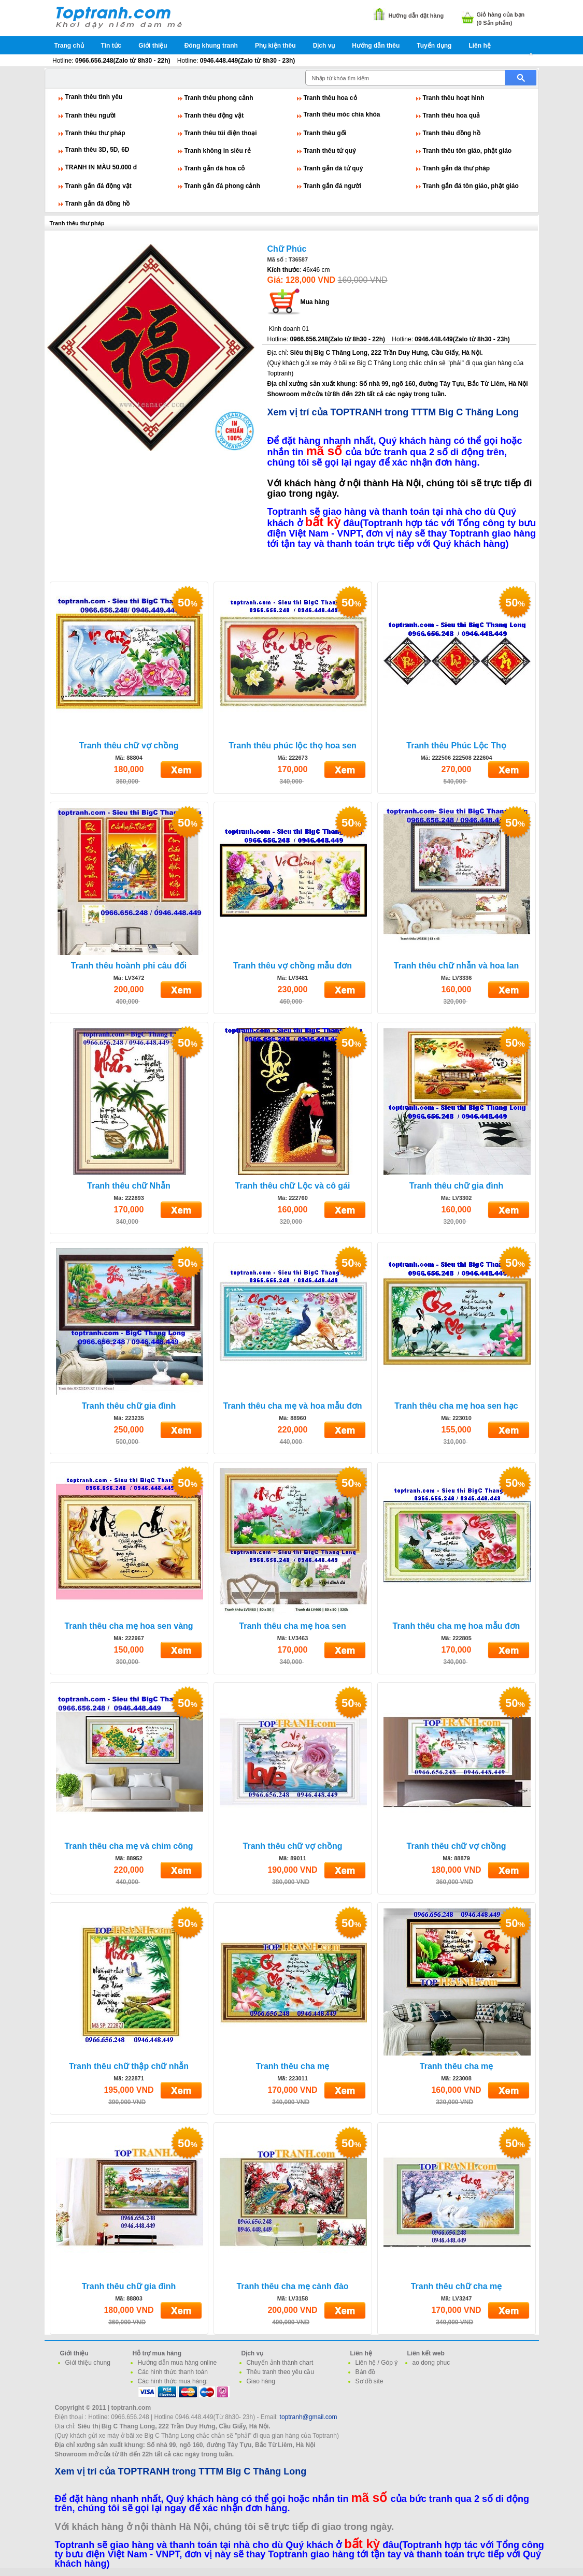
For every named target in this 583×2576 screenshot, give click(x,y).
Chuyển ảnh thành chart (280, 2362)
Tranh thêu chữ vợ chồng (129, 745)
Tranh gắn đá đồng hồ (97, 203)
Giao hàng (261, 2381)
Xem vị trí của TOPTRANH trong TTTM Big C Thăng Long (393, 412)
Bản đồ (366, 2372)
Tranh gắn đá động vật (98, 186)
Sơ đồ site (369, 2381)
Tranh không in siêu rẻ (217, 150)
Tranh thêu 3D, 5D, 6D (97, 149)
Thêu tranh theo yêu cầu (280, 2372)
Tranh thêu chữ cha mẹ (456, 2286)
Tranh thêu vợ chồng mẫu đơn (292, 965)
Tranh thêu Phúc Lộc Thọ (456, 745)
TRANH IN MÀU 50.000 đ (101, 167)
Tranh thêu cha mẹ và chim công (128, 1846)
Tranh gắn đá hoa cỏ (214, 168)
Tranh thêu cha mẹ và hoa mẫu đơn (292, 1405)
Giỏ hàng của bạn (501, 14)
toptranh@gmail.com (308, 2417)
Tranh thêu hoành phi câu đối (129, 965)
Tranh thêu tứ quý (330, 150)
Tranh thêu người (90, 115)
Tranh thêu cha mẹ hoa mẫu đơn (456, 1626)
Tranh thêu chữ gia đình (456, 1185)
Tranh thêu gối (325, 133)
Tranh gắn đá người (332, 186)
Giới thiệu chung (87, 2362)
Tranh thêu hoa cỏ (330, 98)
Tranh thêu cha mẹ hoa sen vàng (128, 1626)
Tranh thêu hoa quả (451, 115)
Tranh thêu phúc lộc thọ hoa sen (293, 745)
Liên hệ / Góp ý (377, 2362)
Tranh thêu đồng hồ (451, 133)
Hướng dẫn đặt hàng (416, 15)
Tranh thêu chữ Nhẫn (128, 1185)
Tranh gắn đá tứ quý (333, 168)
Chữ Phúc (287, 248)
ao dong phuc (431, 2362)
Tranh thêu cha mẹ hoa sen (292, 1626)
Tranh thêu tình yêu (94, 96)
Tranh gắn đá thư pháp (456, 168)
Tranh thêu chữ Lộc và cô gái (292, 1185)
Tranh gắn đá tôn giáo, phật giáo (471, 186)
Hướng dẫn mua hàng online (177, 2362)
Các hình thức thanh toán (173, 2372)
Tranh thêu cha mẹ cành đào (292, 2286)
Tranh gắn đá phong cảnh (222, 186)
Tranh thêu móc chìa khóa (342, 114)
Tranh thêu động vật (214, 115)
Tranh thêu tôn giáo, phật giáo (467, 150)
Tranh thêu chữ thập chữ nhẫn (129, 2066)
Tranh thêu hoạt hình (454, 98)
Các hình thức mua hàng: (173, 2381)
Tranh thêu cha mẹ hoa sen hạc (456, 1405)
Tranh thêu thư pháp (95, 133)
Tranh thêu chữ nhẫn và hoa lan (456, 965)
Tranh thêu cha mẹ (292, 2066)
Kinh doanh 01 (289, 328)
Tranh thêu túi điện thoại (220, 133)
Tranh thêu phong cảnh (218, 98)
